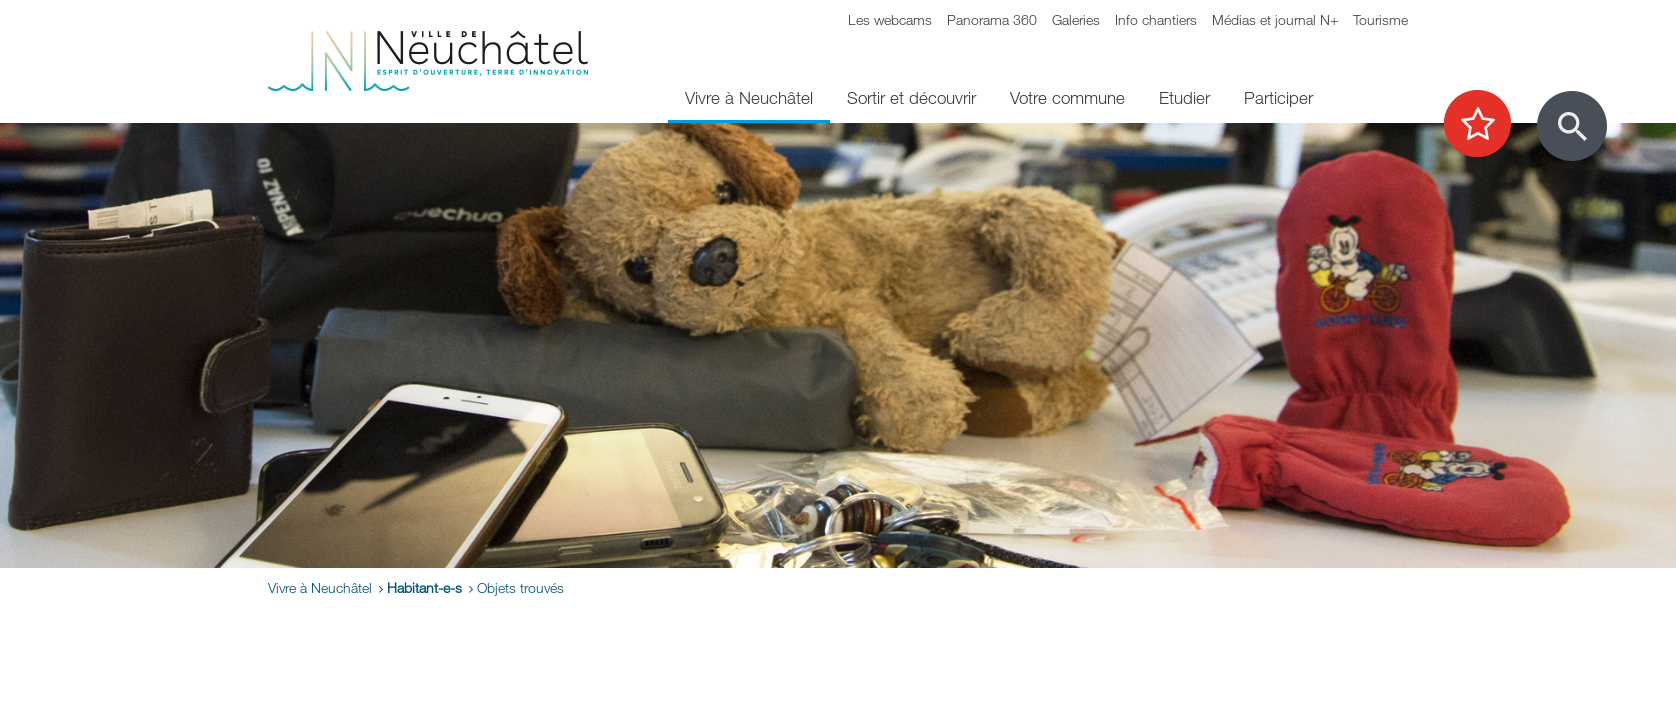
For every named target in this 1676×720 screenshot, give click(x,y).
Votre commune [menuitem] (1067, 97)
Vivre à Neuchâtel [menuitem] (749, 97)
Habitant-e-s (424, 587)
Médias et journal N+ (1275, 19)
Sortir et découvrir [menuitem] (911, 97)
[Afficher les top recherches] (1487, 125)
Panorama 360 (992, 19)
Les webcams (890, 19)
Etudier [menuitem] (1184, 97)
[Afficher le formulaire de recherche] (1572, 126)
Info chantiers (1156, 19)
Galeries (1076, 19)
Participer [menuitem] (1278, 97)
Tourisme (1380, 19)
